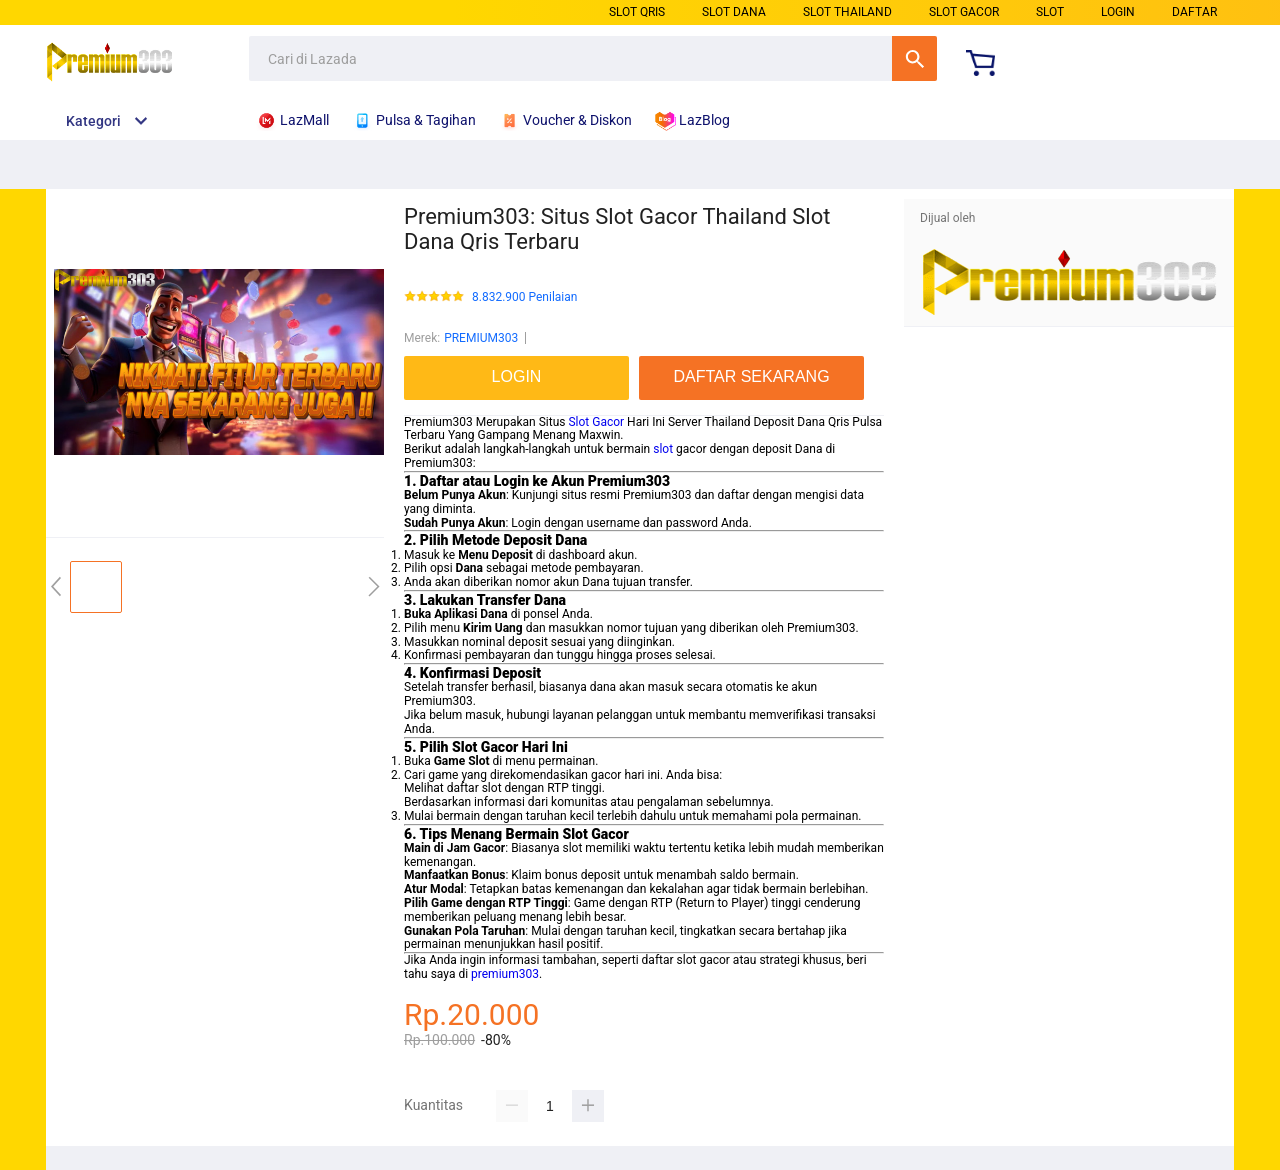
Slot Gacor (596, 422)
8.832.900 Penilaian (524, 297)
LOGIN (1118, 12)
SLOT (1050, 12)
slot (663, 449)
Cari (914, 58)
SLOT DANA (734, 12)
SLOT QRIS (637, 12)
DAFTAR (1194, 12)
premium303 (505, 974)
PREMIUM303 (481, 338)
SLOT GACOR (964, 12)
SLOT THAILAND (847, 12)
